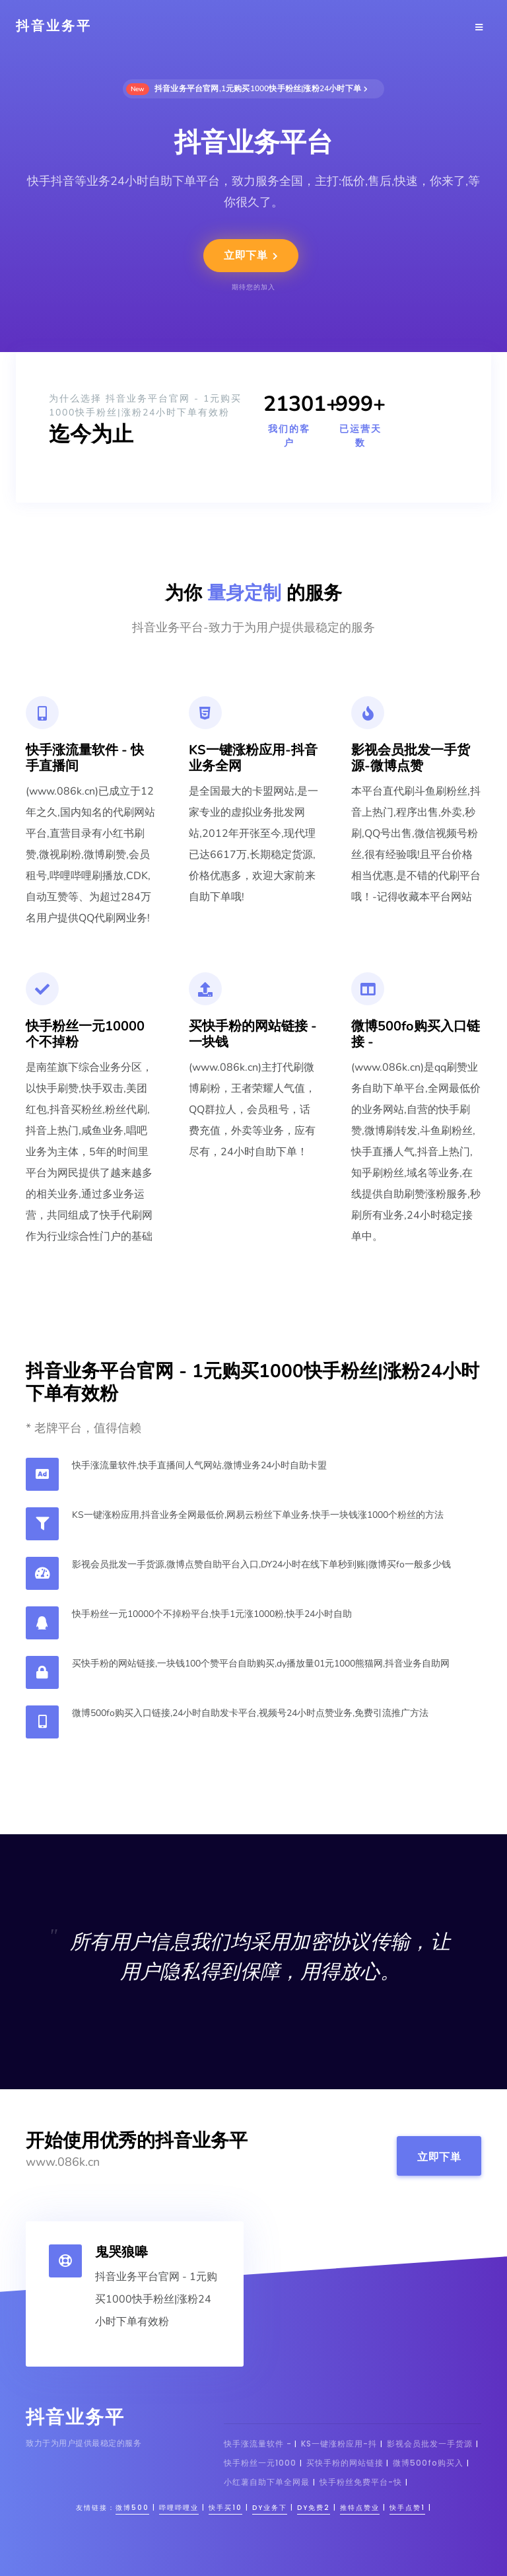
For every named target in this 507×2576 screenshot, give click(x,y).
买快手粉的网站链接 (346, 2462)
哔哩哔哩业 (179, 2508)
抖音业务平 (54, 26)
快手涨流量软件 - (259, 2443)
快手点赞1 (407, 2508)
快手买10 (225, 2508)
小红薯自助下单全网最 (267, 2481)
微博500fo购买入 (428, 2462)
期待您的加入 (253, 287)
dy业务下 (269, 2508)
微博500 (132, 2508)
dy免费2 (313, 2508)
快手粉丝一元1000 (260, 2462)
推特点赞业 (360, 2508)
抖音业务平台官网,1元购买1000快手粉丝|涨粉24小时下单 (247, 89)
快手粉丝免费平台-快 (361, 2481)
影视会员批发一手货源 (430, 2443)
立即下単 (251, 255)
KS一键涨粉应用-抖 (339, 2443)
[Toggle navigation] (479, 26)
